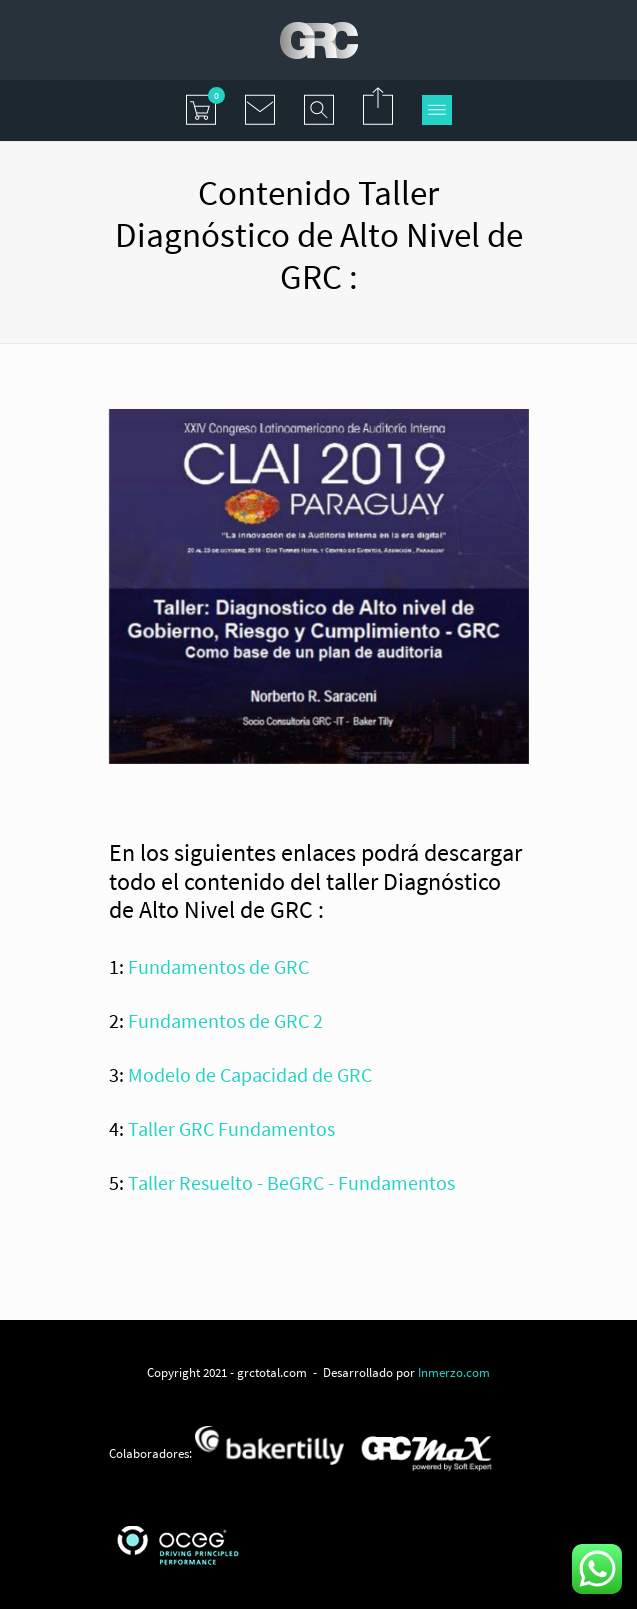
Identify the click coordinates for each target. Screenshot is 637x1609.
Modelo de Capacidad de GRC (250, 1074)
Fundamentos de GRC (218, 966)
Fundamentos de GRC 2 (225, 1020)
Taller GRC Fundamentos (231, 1128)
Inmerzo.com (454, 1372)
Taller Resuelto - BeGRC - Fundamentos (291, 1182)
